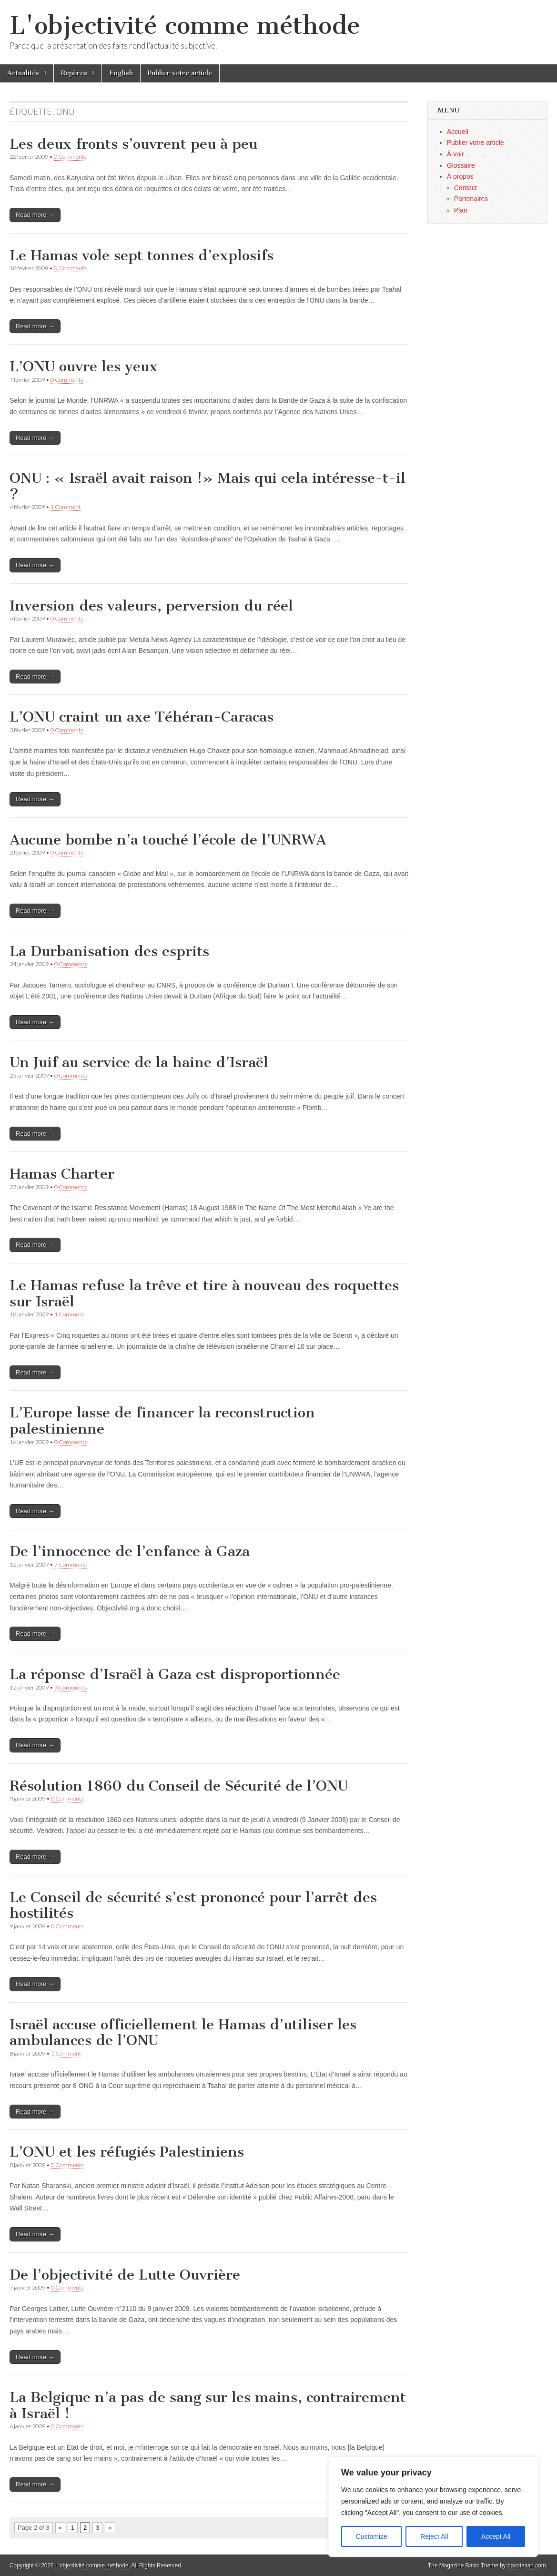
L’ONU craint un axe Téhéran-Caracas (141, 716)
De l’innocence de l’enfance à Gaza (130, 1551)
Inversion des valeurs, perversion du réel (151, 605)
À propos (460, 176)
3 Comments (70, 1687)
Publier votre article (180, 73)
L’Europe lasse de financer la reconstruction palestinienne (162, 1420)
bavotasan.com (526, 2565)
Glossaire (461, 165)
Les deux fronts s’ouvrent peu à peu (133, 144)
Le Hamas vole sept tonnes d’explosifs (141, 255)
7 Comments (70, 1564)
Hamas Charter (62, 1173)
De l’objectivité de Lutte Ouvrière (125, 2274)
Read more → (35, 214)
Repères (74, 73)
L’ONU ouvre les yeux (84, 366)
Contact (465, 188)
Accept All (495, 2536)
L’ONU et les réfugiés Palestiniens (127, 2151)
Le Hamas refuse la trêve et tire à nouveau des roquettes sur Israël (204, 1293)
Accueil (457, 131)
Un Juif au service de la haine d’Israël (139, 1062)
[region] (433, 2507)
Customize (371, 2536)
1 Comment (66, 506)
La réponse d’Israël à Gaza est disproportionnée (175, 1674)
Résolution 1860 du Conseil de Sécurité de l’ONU (179, 1785)
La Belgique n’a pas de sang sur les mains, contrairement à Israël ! (208, 2405)
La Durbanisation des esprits (109, 951)
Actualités (23, 73)
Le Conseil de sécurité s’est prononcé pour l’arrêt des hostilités (193, 1905)
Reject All (434, 2536)
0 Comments (70, 156)
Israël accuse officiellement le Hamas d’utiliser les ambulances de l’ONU (183, 2032)
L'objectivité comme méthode (185, 25)
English (121, 73)
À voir (455, 154)
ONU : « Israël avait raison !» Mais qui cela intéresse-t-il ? (207, 486)
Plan (460, 210)
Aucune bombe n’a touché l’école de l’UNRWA (168, 839)
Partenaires (471, 199)
